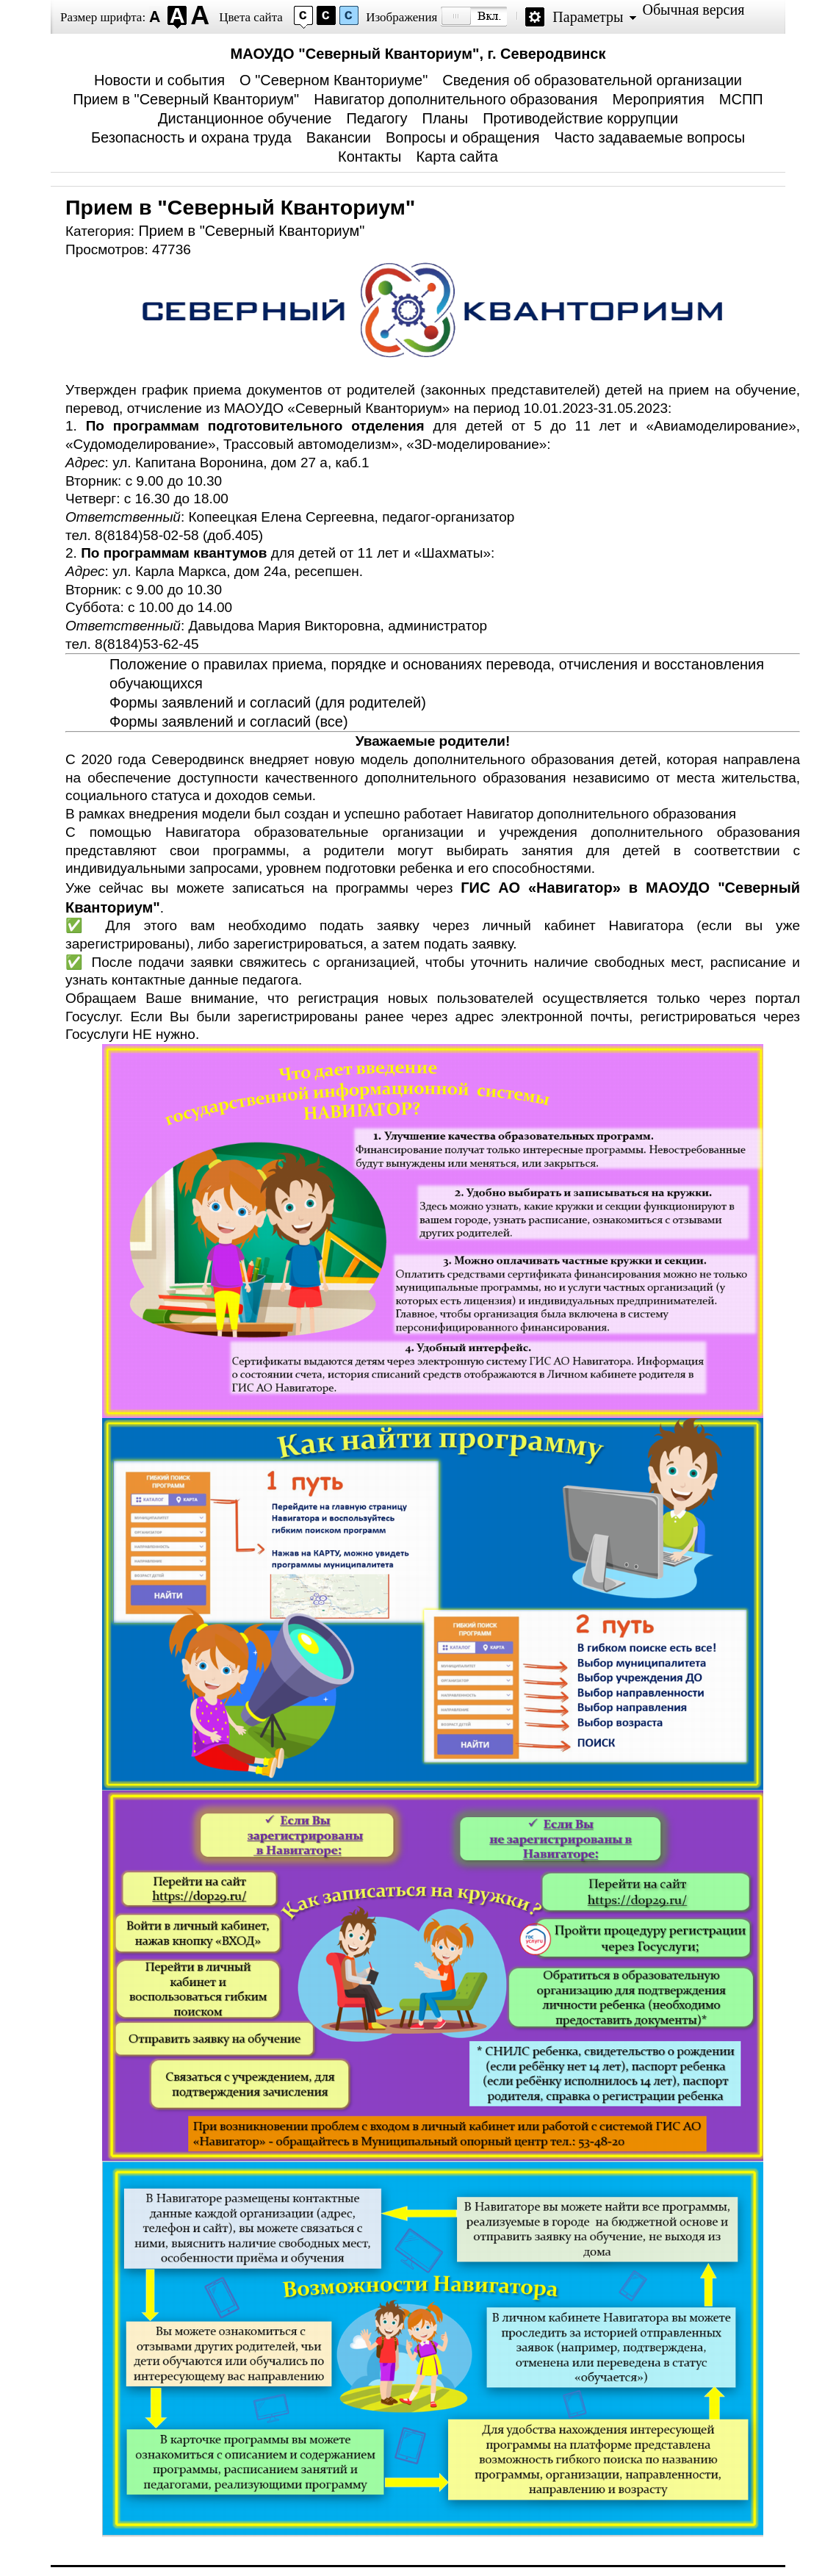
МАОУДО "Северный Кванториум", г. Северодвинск (418, 54)
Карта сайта (456, 156)
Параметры (587, 17)
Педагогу (376, 118)
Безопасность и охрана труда (191, 137)
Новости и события (159, 80)
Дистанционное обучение (244, 118)
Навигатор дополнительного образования (455, 99)
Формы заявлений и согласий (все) (228, 721)
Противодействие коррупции (580, 118)
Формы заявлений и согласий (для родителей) (267, 702)
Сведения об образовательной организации (592, 80)
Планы (445, 118)
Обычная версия (693, 9)
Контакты (369, 156)
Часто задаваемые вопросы (649, 137)
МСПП (741, 99)
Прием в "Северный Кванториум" (186, 99)
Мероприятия (658, 99)
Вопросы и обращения (462, 137)
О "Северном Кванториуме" (333, 80)
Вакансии (338, 137)
